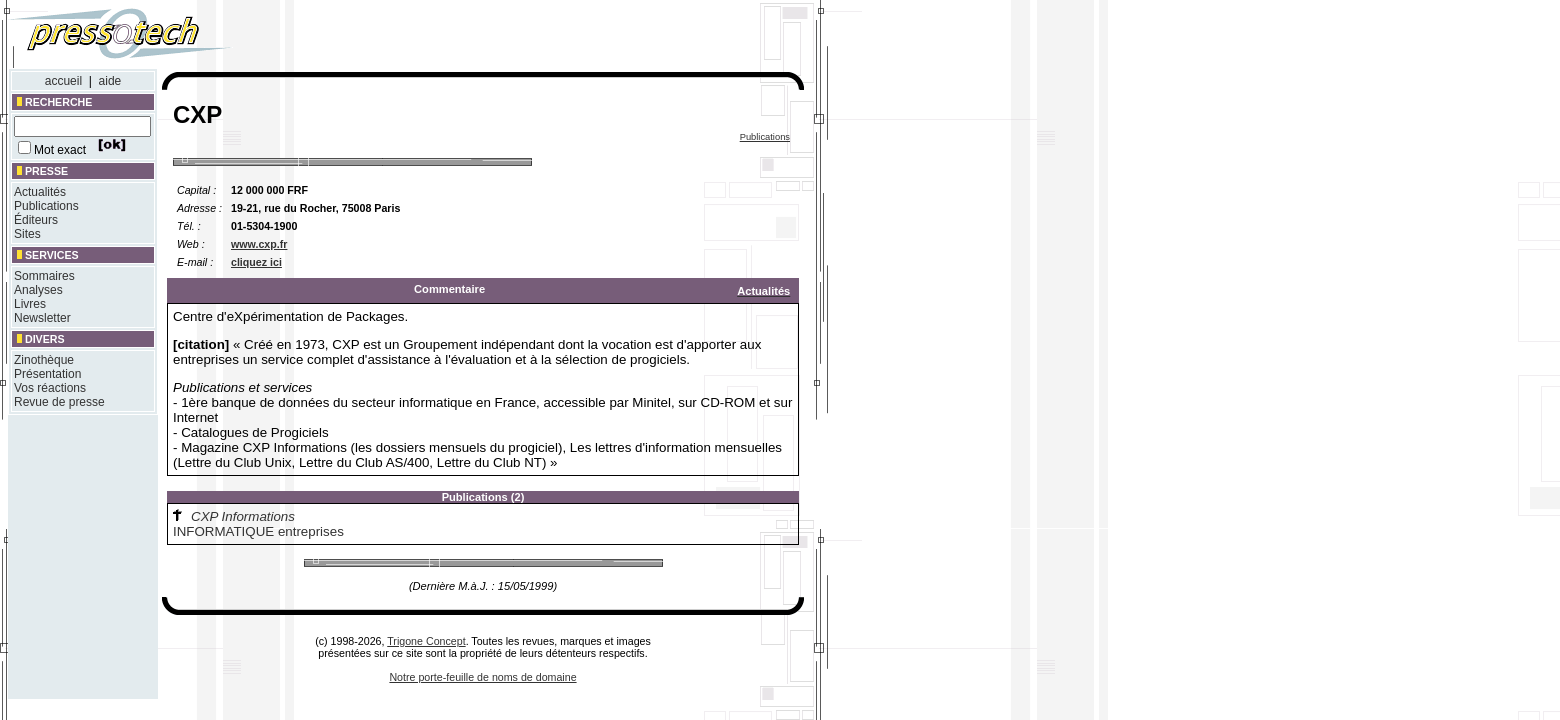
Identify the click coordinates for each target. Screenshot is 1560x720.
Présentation (47, 374)
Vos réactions (50, 388)
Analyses (38, 290)
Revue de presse (59, 402)
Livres (30, 304)
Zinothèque (44, 360)
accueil (63, 81)
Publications (46, 206)
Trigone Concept (426, 641)
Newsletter (42, 318)
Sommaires (44, 276)
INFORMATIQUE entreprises (258, 531)
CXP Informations (243, 516)
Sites (27, 234)
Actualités (40, 192)
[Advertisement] (538, 38)
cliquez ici (256, 262)
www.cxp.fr (259, 244)
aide (110, 81)
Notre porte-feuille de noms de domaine (482, 677)
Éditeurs (36, 220)
